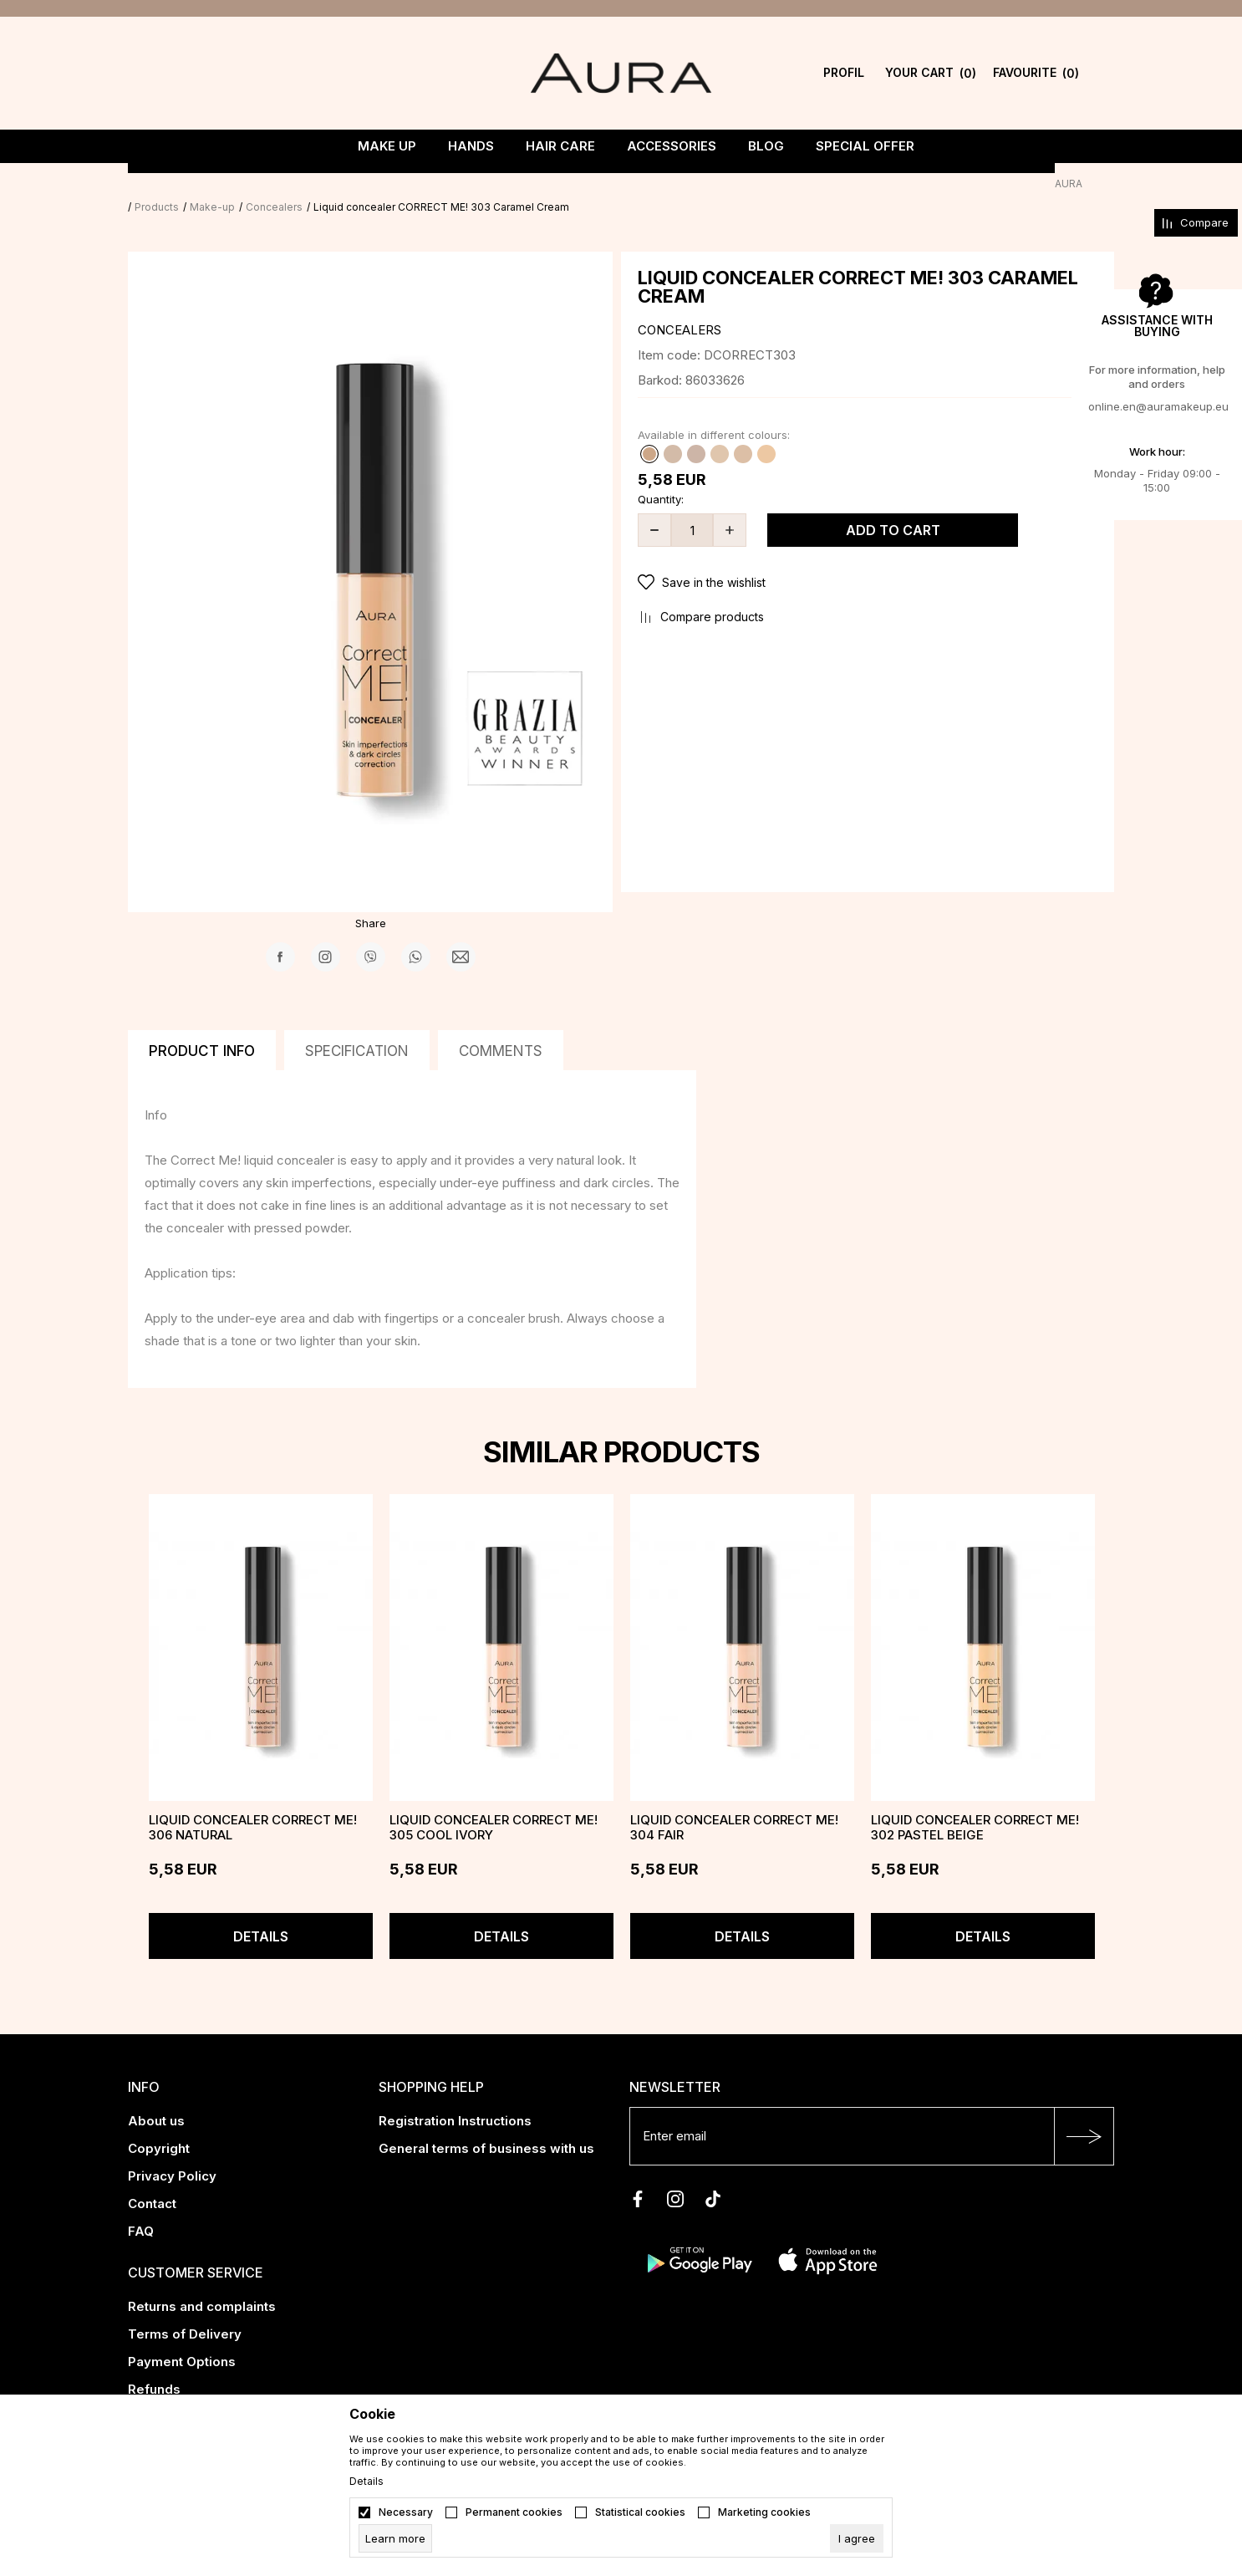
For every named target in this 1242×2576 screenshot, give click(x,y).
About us (156, 2097)
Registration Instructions (455, 2097)
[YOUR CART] (930, 73)
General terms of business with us (486, 2125)
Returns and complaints (202, 2283)
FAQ (141, 2208)
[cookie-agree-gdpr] (856, 2538)
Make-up (244, 183)
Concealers (305, 183)
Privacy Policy (172, 2152)
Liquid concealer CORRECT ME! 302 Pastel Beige (975, 1804)
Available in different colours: (714, 411)
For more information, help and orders (1157, 376)
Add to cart (893, 506)
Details (260, 1913)
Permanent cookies (514, 2512)
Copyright (159, 2125)
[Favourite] (1036, 73)
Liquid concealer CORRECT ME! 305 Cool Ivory (493, 1804)
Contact (152, 2180)
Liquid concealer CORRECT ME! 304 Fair (734, 1804)
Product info (202, 1027)
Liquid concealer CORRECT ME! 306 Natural (253, 1804)
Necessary (406, 2512)
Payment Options (182, 2338)
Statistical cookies (640, 2512)
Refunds (154, 2366)
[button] (867, 559)
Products (188, 183)
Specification (357, 1027)
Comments (500, 1027)
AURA (141, 183)
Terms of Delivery (185, 2310)
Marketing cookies (764, 2512)
